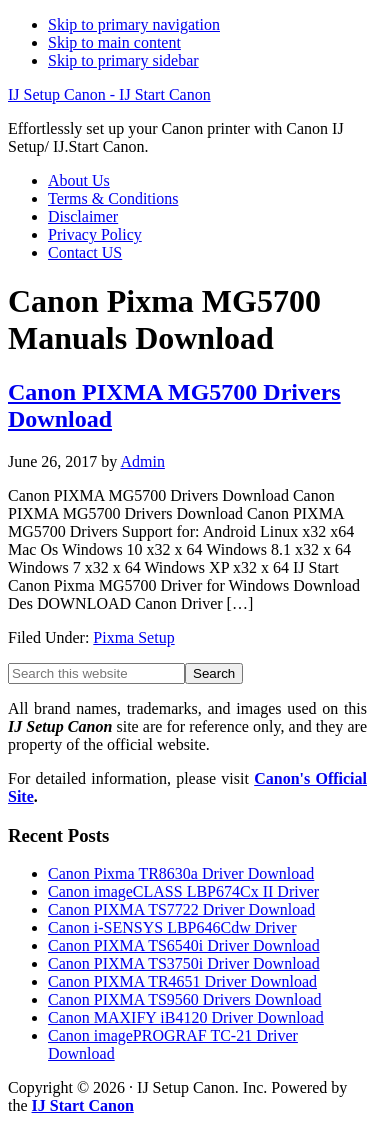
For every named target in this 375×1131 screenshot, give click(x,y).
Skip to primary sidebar (123, 60)
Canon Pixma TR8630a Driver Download (181, 873)
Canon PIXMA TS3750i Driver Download (184, 963)
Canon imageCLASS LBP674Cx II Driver (183, 891)
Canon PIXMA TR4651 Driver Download (182, 981)
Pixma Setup (133, 637)
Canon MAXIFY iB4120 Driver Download (186, 1017)
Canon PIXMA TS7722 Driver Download (181, 909)
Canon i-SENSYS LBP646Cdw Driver (172, 927)
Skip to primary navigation (134, 24)
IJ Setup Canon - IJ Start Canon (109, 94)
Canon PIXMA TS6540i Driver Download (184, 945)
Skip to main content (114, 42)
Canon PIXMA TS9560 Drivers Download (184, 999)
